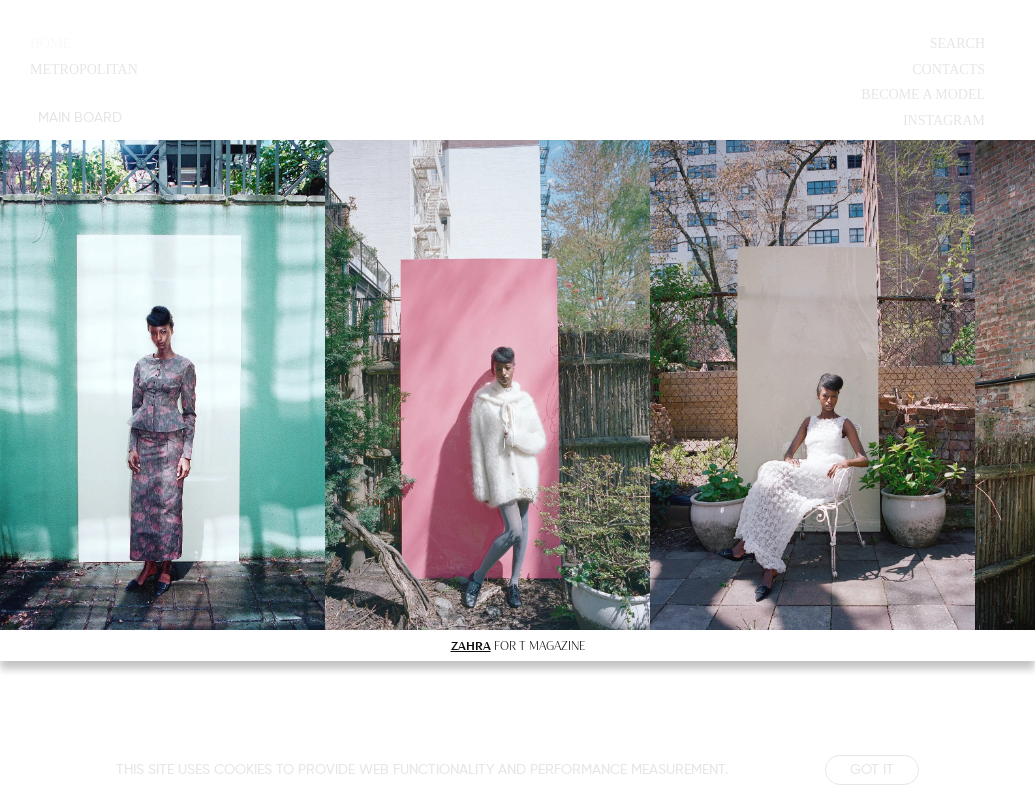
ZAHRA (471, 645)
